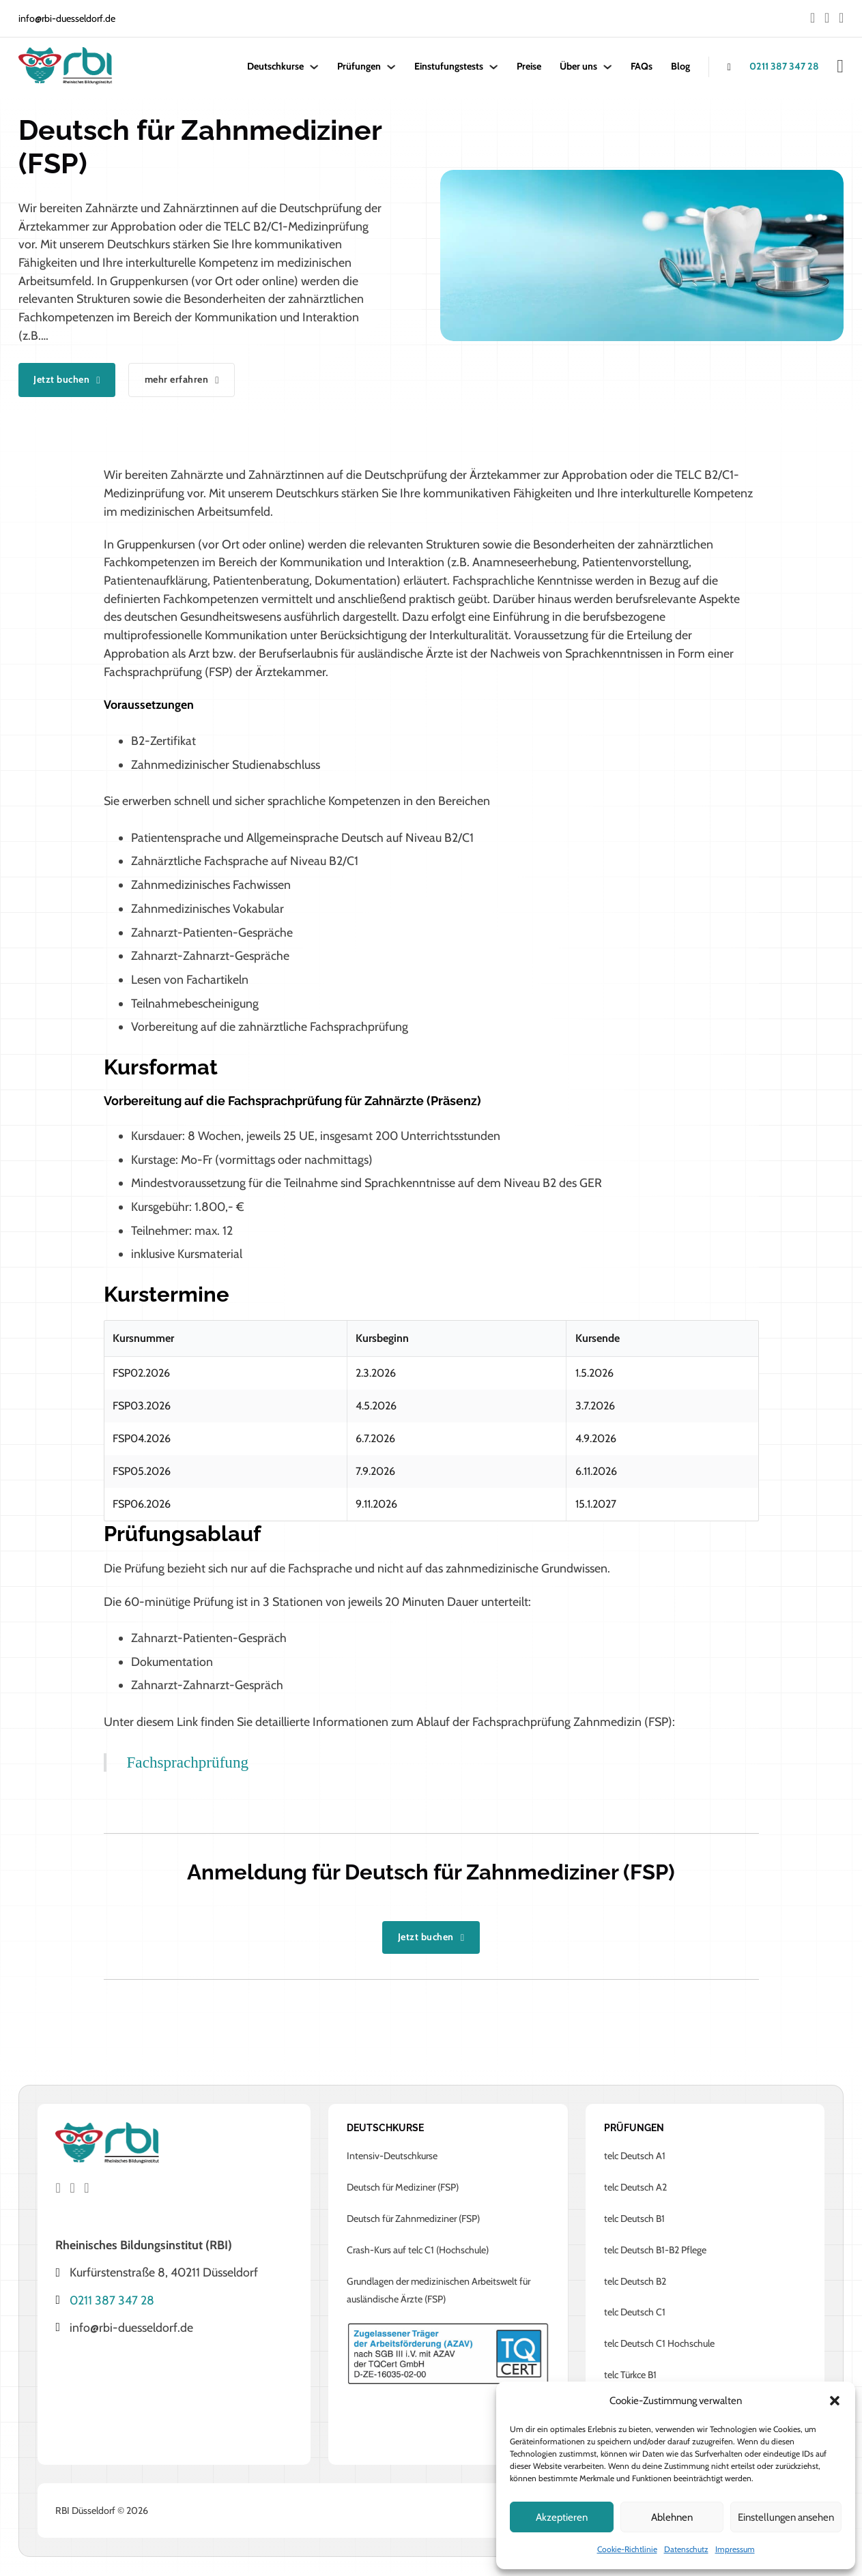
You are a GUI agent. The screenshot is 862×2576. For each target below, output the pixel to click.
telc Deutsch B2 (635, 2282)
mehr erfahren (191, 380)
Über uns (578, 66)
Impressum (735, 2549)
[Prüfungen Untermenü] (391, 67)
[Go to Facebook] (812, 19)
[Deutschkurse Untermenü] (314, 67)
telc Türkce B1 (630, 2376)
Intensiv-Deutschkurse (392, 2157)
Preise (529, 66)
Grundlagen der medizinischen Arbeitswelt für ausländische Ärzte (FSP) (438, 2291)
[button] (835, 2400)
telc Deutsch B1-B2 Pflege (655, 2250)
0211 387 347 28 (784, 66)
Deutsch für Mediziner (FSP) (403, 2188)
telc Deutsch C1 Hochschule (659, 2345)
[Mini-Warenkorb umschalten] (840, 66)
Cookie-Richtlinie (627, 2549)
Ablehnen (672, 2517)
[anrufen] (719, 67)
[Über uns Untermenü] (607, 67)
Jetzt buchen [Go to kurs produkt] (70, 380)
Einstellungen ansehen (786, 2517)
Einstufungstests (448, 66)
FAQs (641, 66)
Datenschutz (686, 2549)
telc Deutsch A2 (635, 2188)
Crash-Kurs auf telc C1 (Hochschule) (418, 2250)
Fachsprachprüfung (188, 1763)
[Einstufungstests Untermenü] (493, 67)
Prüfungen (359, 66)
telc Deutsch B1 (634, 2219)
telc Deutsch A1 (634, 2157)
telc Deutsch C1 (634, 2313)
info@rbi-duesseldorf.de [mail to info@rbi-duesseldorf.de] (66, 18)
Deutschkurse (275, 66)
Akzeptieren (562, 2517)
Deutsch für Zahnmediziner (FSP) (413, 2219)
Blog (680, 66)
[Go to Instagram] (826, 19)
